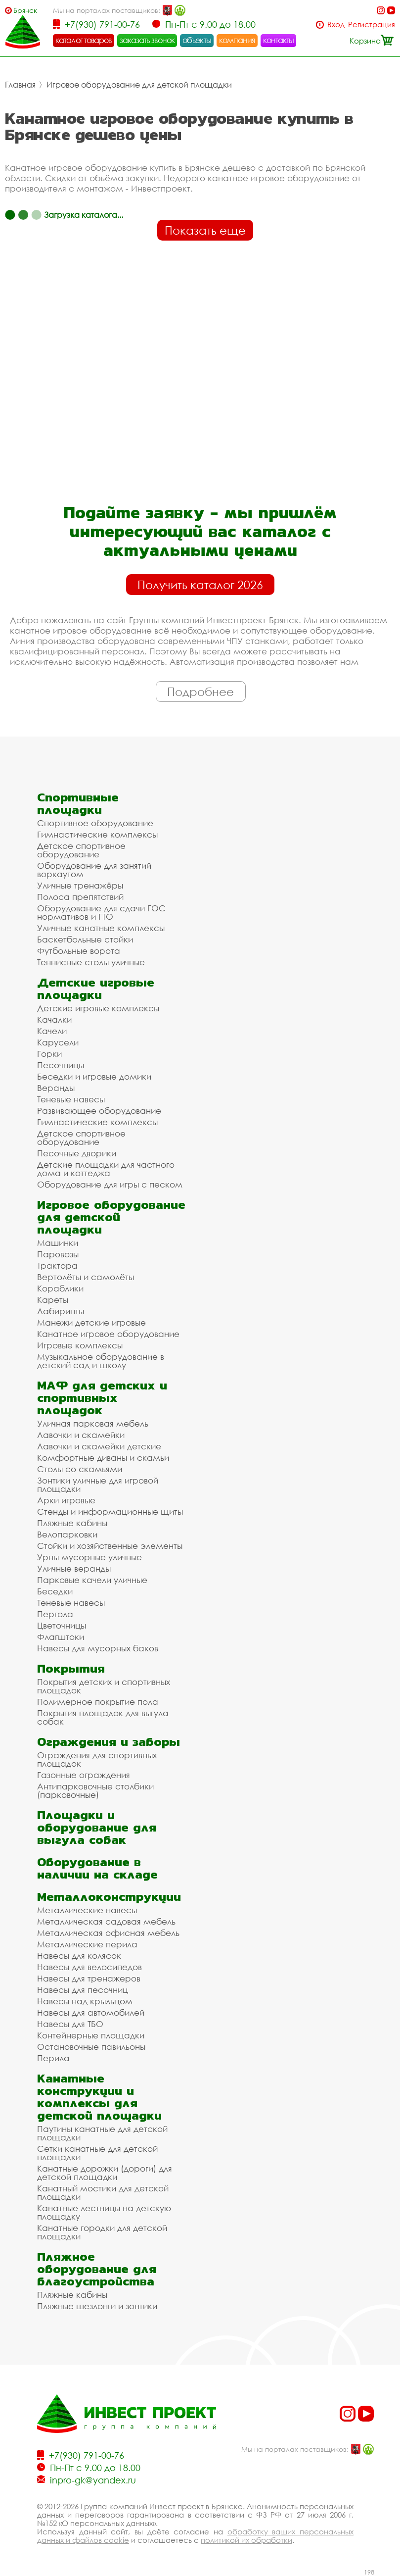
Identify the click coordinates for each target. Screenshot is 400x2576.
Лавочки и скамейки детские (99, 1446)
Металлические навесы (87, 1910)
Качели (52, 1031)
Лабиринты (60, 1311)
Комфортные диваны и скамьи (103, 1457)
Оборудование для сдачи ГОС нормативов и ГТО (101, 912)
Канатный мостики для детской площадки (103, 2192)
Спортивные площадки (78, 803)
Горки (49, 1053)
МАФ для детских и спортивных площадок (102, 1397)
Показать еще (205, 230)
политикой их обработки (246, 2539)
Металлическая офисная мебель (108, 1933)
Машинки (57, 1242)
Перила (53, 2058)
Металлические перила (87, 1944)
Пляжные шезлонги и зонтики (97, 2306)
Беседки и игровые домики (94, 1076)
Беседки (55, 1591)
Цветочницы (61, 1625)
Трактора (57, 1265)
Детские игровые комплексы (98, 1008)
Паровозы (58, 1254)
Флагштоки (60, 1637)
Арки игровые (66, 1500)
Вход (336, 24)
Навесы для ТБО (70, 2024)
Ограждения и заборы (108, 1741)
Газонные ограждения (83, 1775)
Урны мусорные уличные (89, 1557)
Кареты (52, 1299)
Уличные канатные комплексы (101, 928)
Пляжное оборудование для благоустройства (96, 2268)
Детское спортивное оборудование (81, 850)
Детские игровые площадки (95, 988)
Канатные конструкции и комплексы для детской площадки (99, 2097)
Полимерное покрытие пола (97, 1701)
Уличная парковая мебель (92, 1423)
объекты (196, 40)
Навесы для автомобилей (90, 2012)
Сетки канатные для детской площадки (97, 2152)
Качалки (54, 1019)
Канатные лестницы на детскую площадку (104, 2212)
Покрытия (71, 1668)
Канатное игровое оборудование (108, 1334)
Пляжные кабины (72, 1523)
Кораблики (60, 1288)
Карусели (58, 1042)
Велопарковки (67, 1534)
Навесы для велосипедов (89, 1967)
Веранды (56, 1088)
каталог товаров (83, 40)
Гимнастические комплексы (97, 834)
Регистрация (371, 24)
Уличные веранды (74, 1568)
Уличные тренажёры (80, 885)
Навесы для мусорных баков (97, 1648)
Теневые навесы (71, 1099)
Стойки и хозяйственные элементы (109, 1545)
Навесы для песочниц (82, 1989)
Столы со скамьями (79, 1469)
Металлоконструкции (109, 1896)
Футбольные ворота (78, 950)
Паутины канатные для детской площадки (102, 2133)
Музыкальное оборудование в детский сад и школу (100, 1360)
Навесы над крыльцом (85, 2001)
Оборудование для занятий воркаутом (94, 869)
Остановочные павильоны (91, 2046)
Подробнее (200, 691)
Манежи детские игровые (91, 1322)
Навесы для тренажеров (88, 1978)
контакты (278, 40)
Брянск (25, 10)
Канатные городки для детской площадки (102, 2232)
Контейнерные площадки (90, 2035)
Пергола (55, 1614)
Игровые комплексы (80, 1345)
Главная (20, 85)
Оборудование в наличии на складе (97, 1868)
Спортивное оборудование (95, 823)
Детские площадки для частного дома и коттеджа (106, 1168)
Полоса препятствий (80, 896)
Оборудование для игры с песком (109, 1184)
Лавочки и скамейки (81, 1435)
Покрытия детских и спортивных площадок (103, 1686)
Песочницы (60, 1065)
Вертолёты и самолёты (85, 1277)
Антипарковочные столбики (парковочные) (95, 1790)
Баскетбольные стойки (85, 939)
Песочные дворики (76, 1153)
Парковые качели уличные (92, 1580)
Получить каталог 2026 (200, 585)
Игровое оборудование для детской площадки (139, 85)
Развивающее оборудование (99, 1110)
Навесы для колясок (79, 1955)
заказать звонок (147, 40)
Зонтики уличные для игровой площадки (97, 1484)
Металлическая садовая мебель (106, 1921)
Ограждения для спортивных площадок (97, 1759)
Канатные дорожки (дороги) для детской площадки (104, 2172)
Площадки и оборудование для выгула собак (96, 1827)
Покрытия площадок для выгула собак (103, 1717)
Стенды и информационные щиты (110, 1511)
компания (237, 40)
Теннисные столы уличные (91, 962)
